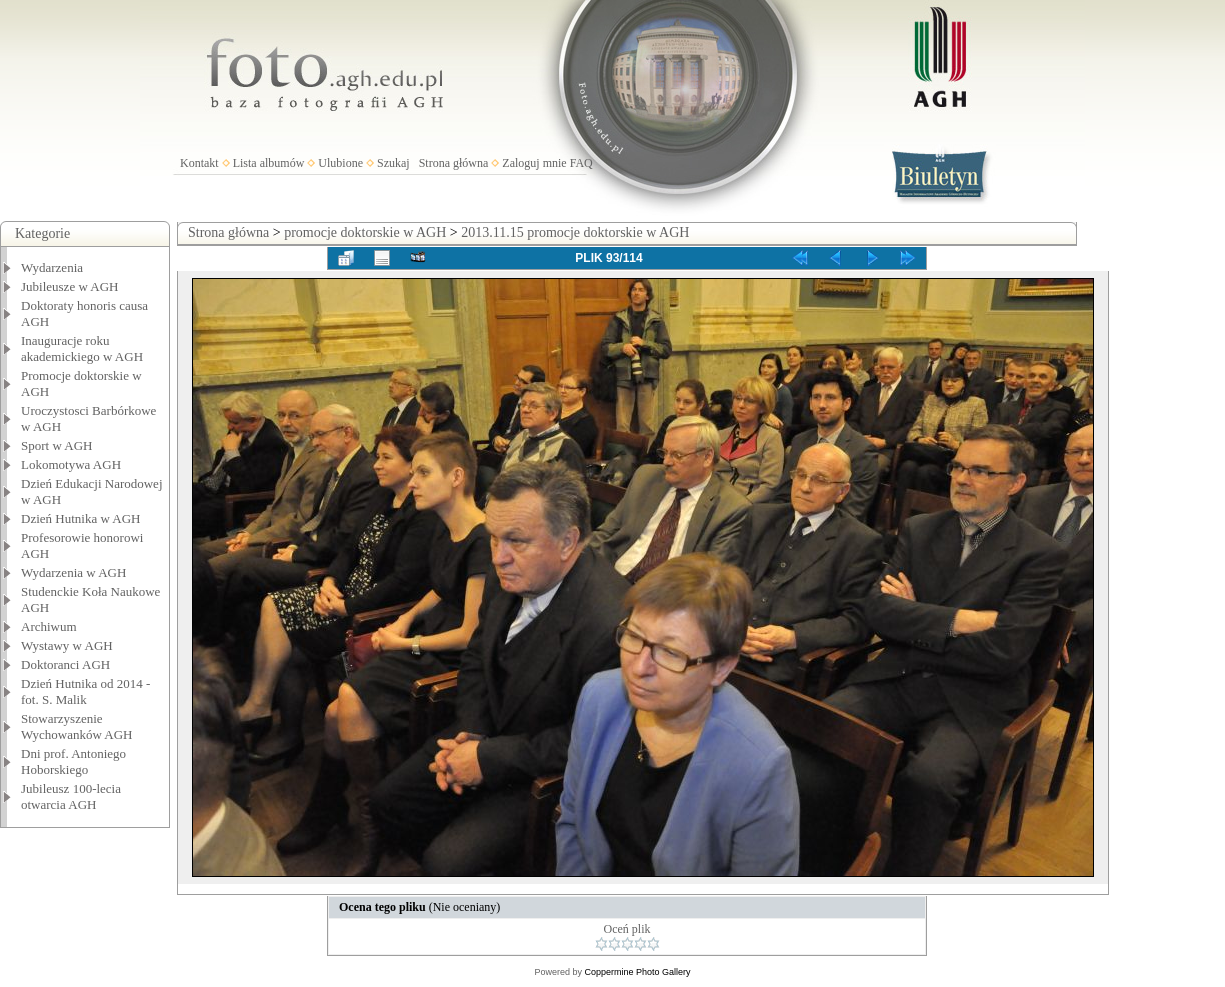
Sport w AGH (57, 445)
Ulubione (340, 163)
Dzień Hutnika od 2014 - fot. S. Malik (85, 691)
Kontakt (199, 163)
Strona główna (454, 163)
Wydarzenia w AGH (73, 572)
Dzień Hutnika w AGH (81, 518)
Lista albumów (269, 163)
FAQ (581, 163)
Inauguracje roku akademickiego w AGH (82, 348)
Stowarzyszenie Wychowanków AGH (77, 726)
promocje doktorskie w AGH (365, 232)
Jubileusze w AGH (70, 286)
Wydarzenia (52, 267)
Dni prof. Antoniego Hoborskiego (73, 761)
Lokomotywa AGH (71, 464)
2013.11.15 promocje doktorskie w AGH (575, 232)
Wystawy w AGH (67, 645)
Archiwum (49, 626)
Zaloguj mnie (534, 163)
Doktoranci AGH (65, 664)
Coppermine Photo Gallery (637, 972)
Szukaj (393, 163)
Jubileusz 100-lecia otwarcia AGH (71, 796)
